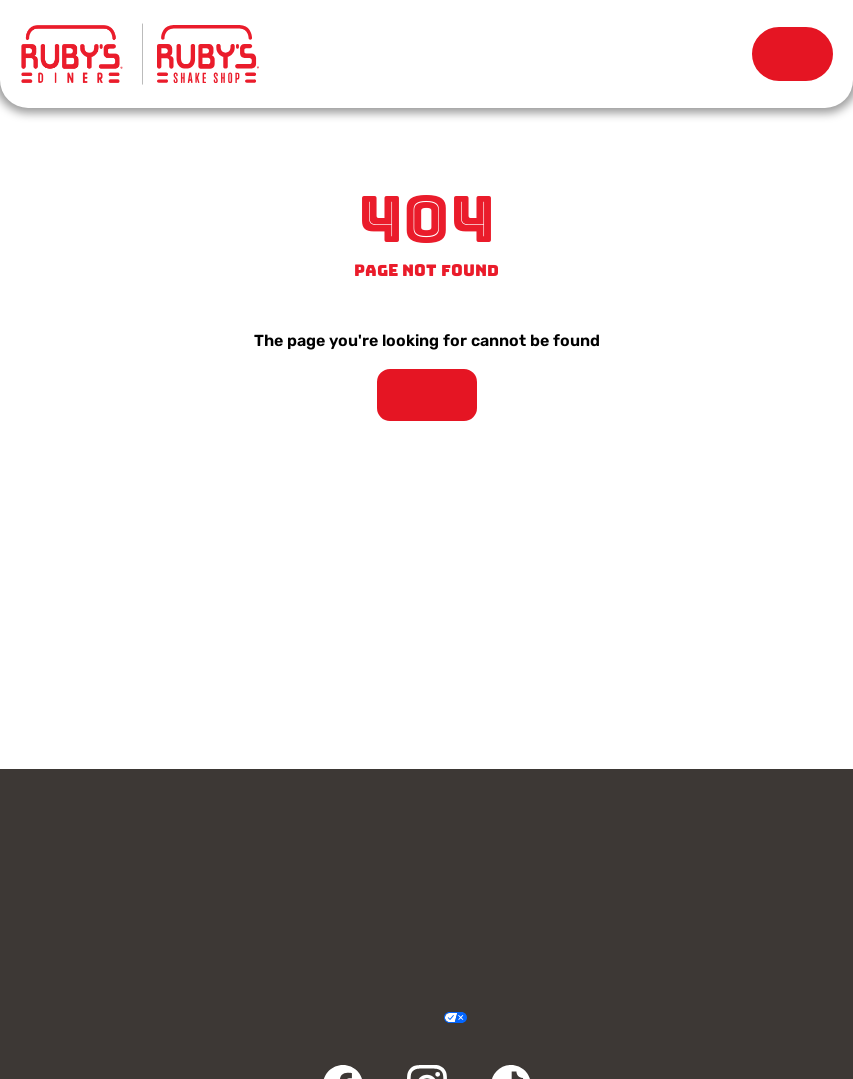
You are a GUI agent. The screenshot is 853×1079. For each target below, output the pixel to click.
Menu (300, 49)
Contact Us (220, 838)
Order (792, 54)
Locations (437, 54)
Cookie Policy (499, 1018)
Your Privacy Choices (432, 1018)
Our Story (573, 54)
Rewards (710, 54)
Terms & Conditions (353, 1018)
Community (220, 934)
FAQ (632, 934)
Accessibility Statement (392, 1018)
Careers (632, 886)
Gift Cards (632, 838)
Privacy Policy (313, 1018)
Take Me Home (427, 395)
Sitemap (539, 1018)
